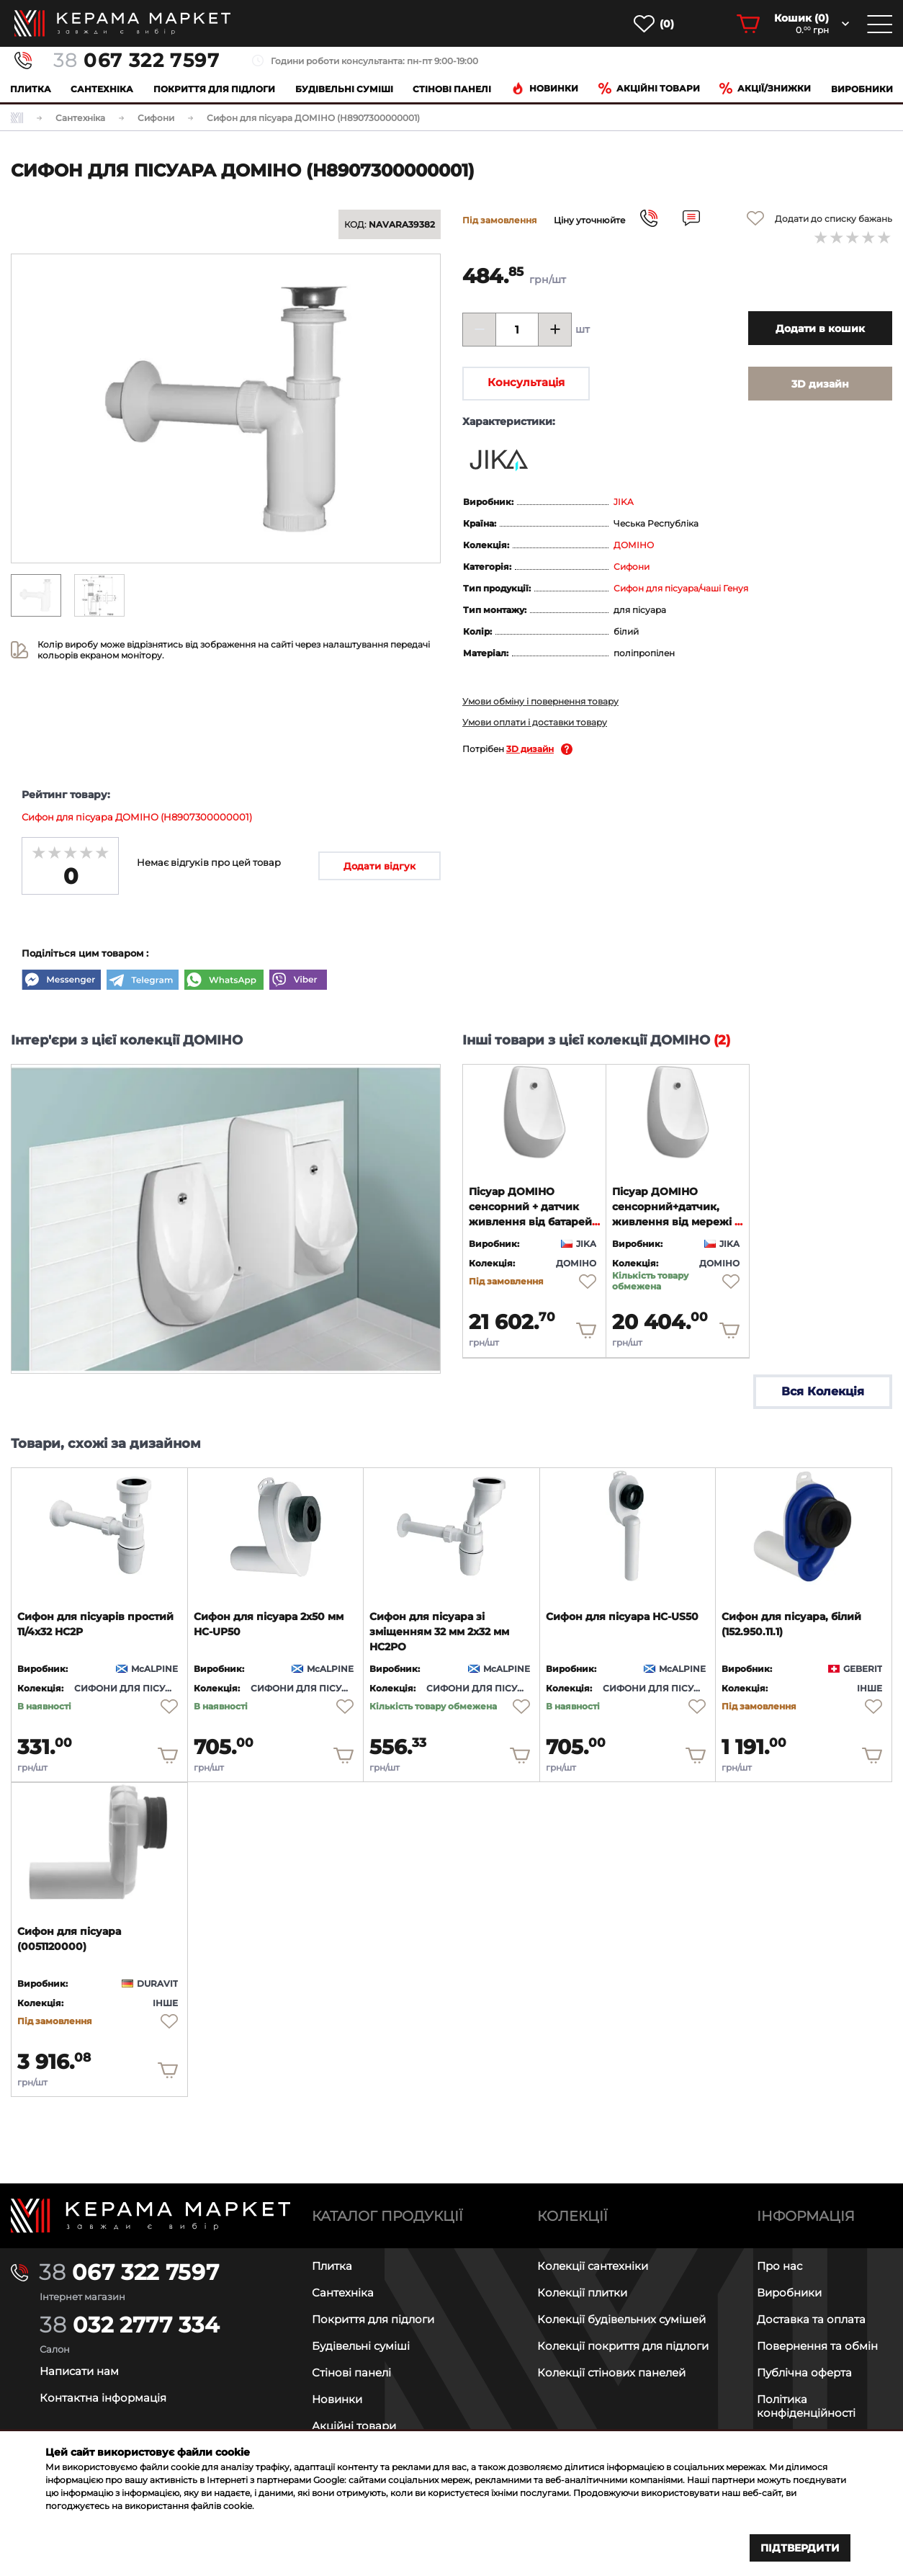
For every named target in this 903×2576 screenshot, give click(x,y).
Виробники (862, 89)
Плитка (30, 89)
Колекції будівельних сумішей (621, 2319)
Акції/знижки (765, 88)
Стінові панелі (351, 2372)
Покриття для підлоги (214, 89)
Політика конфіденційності (806, 2406)
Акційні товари (649, 88)
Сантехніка (102, 89)
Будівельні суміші (344, 89)
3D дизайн (530, 748)
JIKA (624, 501)
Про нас (779, 2266)
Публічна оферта (804, 2372)
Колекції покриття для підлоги (623, 2346)
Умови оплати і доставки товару (534, 722)
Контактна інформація (103, 2398)
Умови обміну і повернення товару (540, 701)
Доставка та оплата (811, 2319)
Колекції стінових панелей (611, 2372)
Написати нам (79, 2371)
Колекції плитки (582, 2292)
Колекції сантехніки (592, 2266)
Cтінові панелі (452, 89)
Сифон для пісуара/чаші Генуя (681, 588)
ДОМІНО (634, 545)
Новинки (544, 88)
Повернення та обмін (817, 2346)
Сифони (632, 566)
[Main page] (150, 2215)
